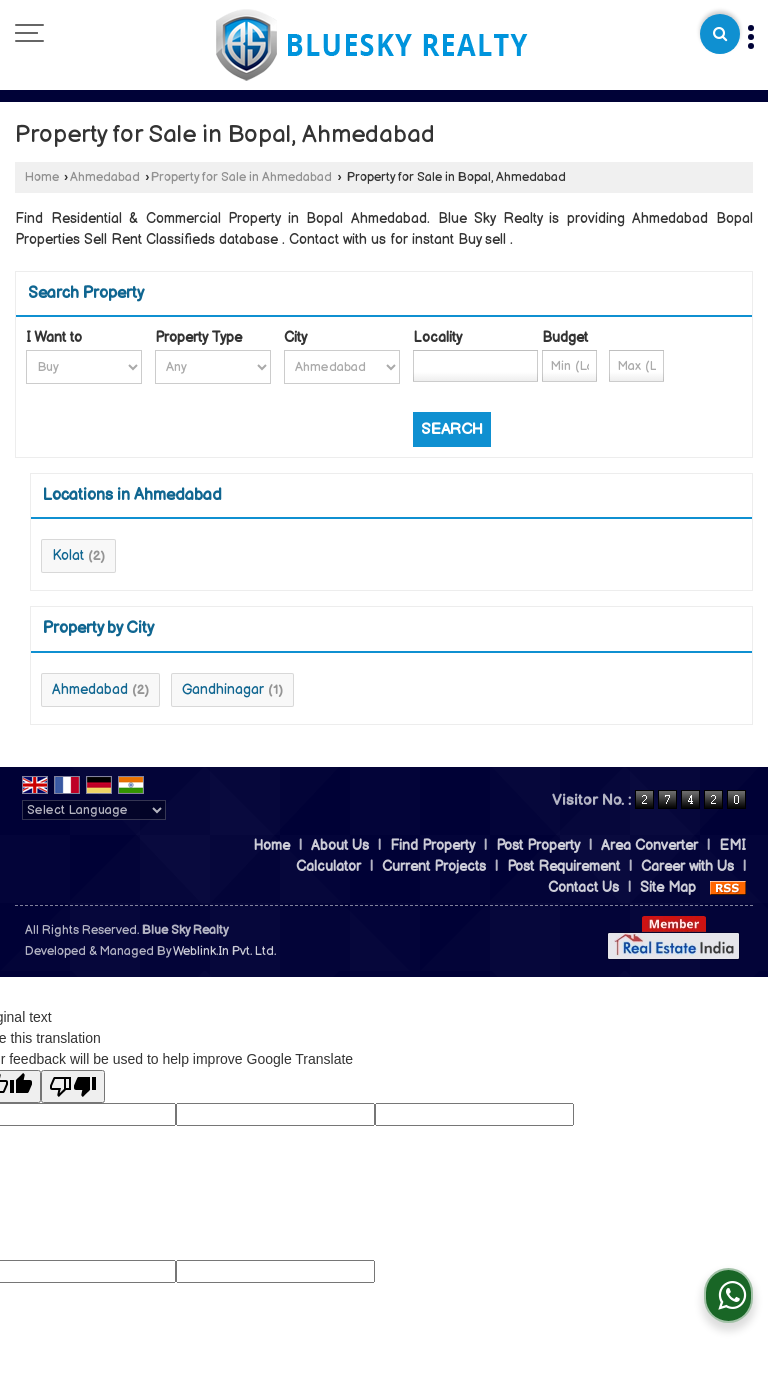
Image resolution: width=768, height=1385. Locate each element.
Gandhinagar (223, 689)
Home (42, 177)
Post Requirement (563, 866)
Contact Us (583, 887)
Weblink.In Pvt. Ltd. (224, 951)
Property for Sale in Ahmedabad (241, 177)
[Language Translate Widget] (94, 810)
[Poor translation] (73, 1086)
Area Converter (649, 845)
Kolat (68, 555)
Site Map (668, 887)
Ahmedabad (105, 177)
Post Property (538, 845)
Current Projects (434, 866)
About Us (340, 845)
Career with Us (687, 866)
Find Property (432, 845)
